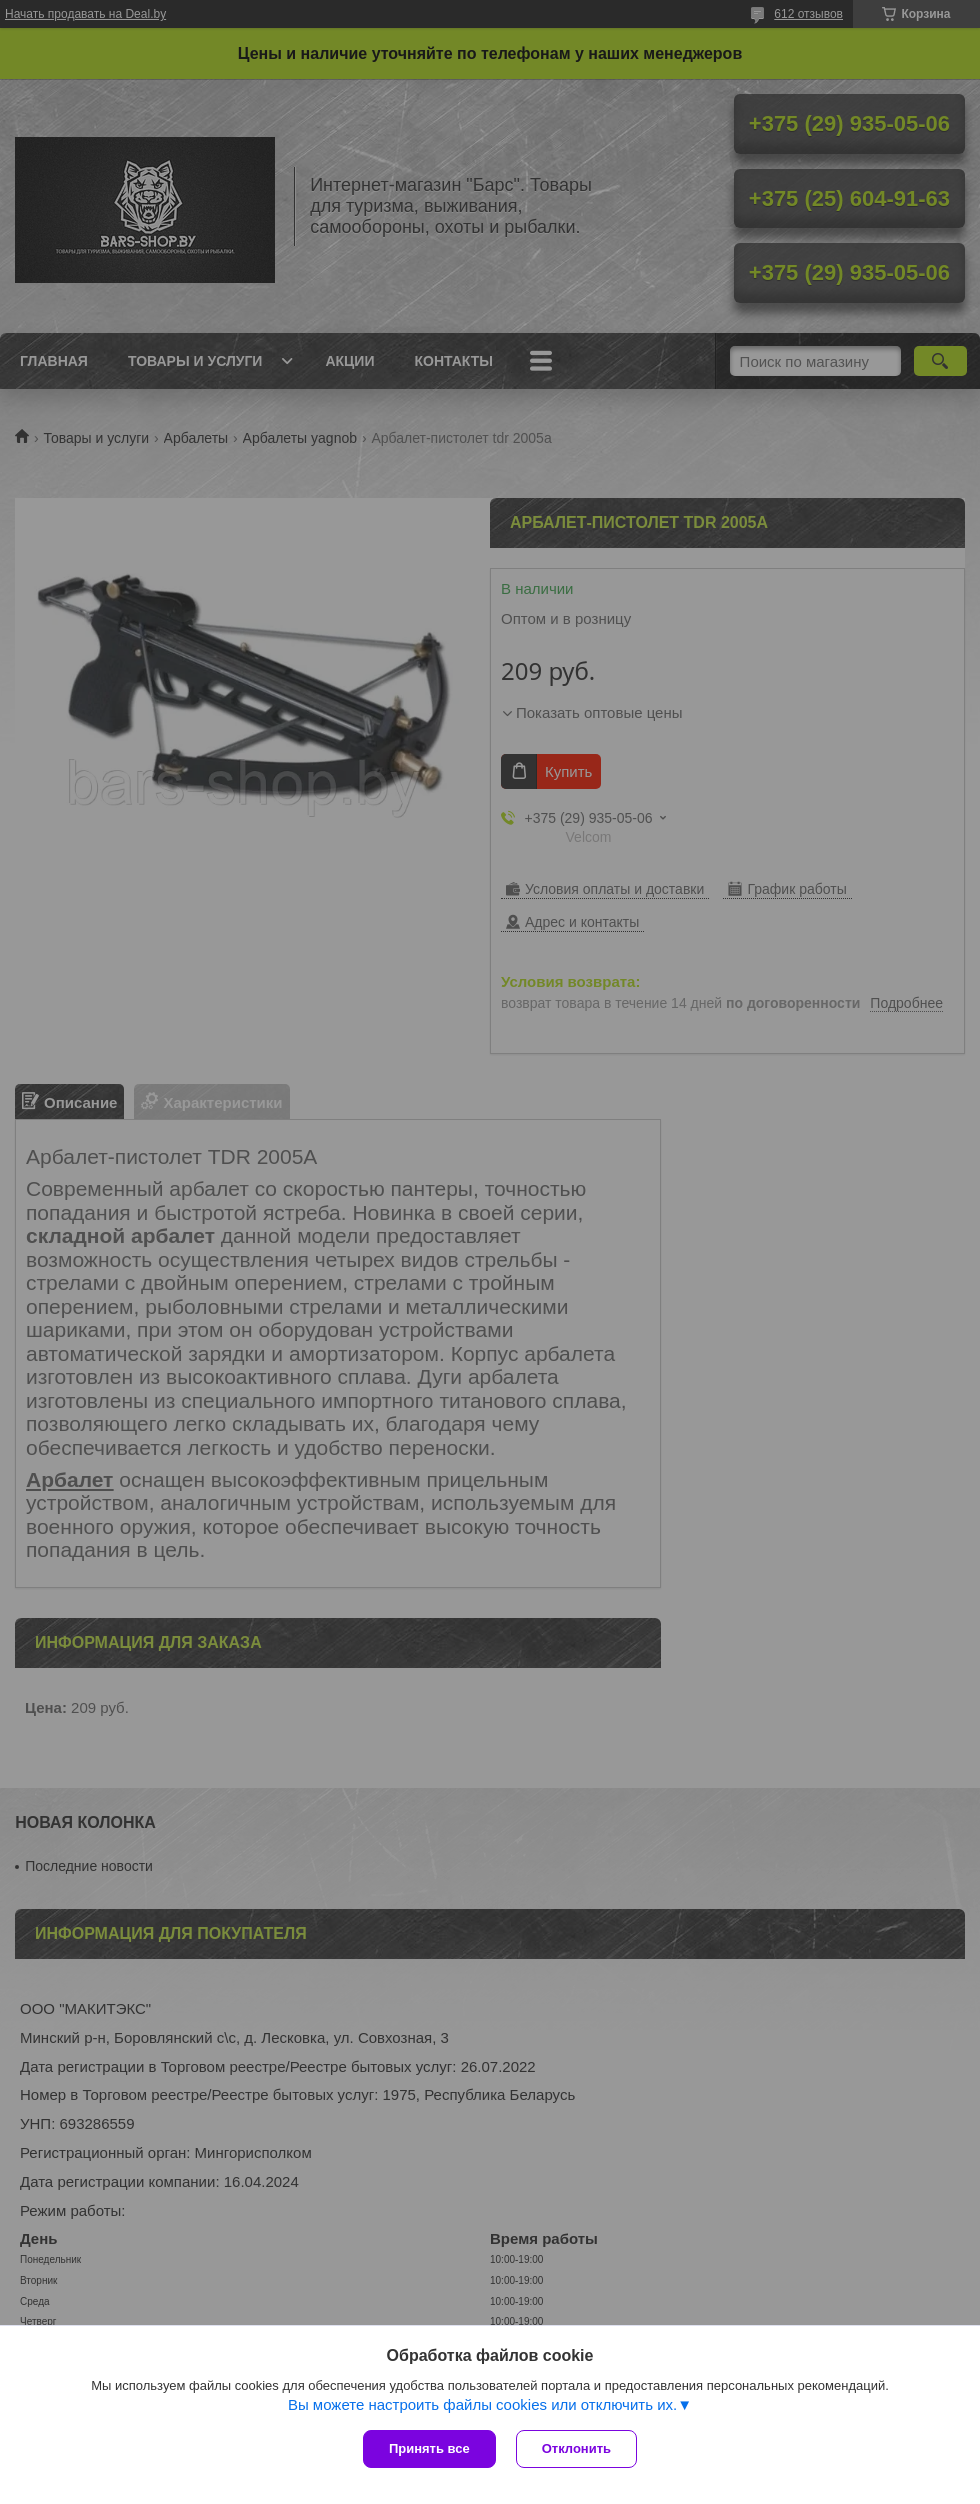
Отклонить (576, 2448)
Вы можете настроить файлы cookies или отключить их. (482, 2404)
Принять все (429, 2448)
